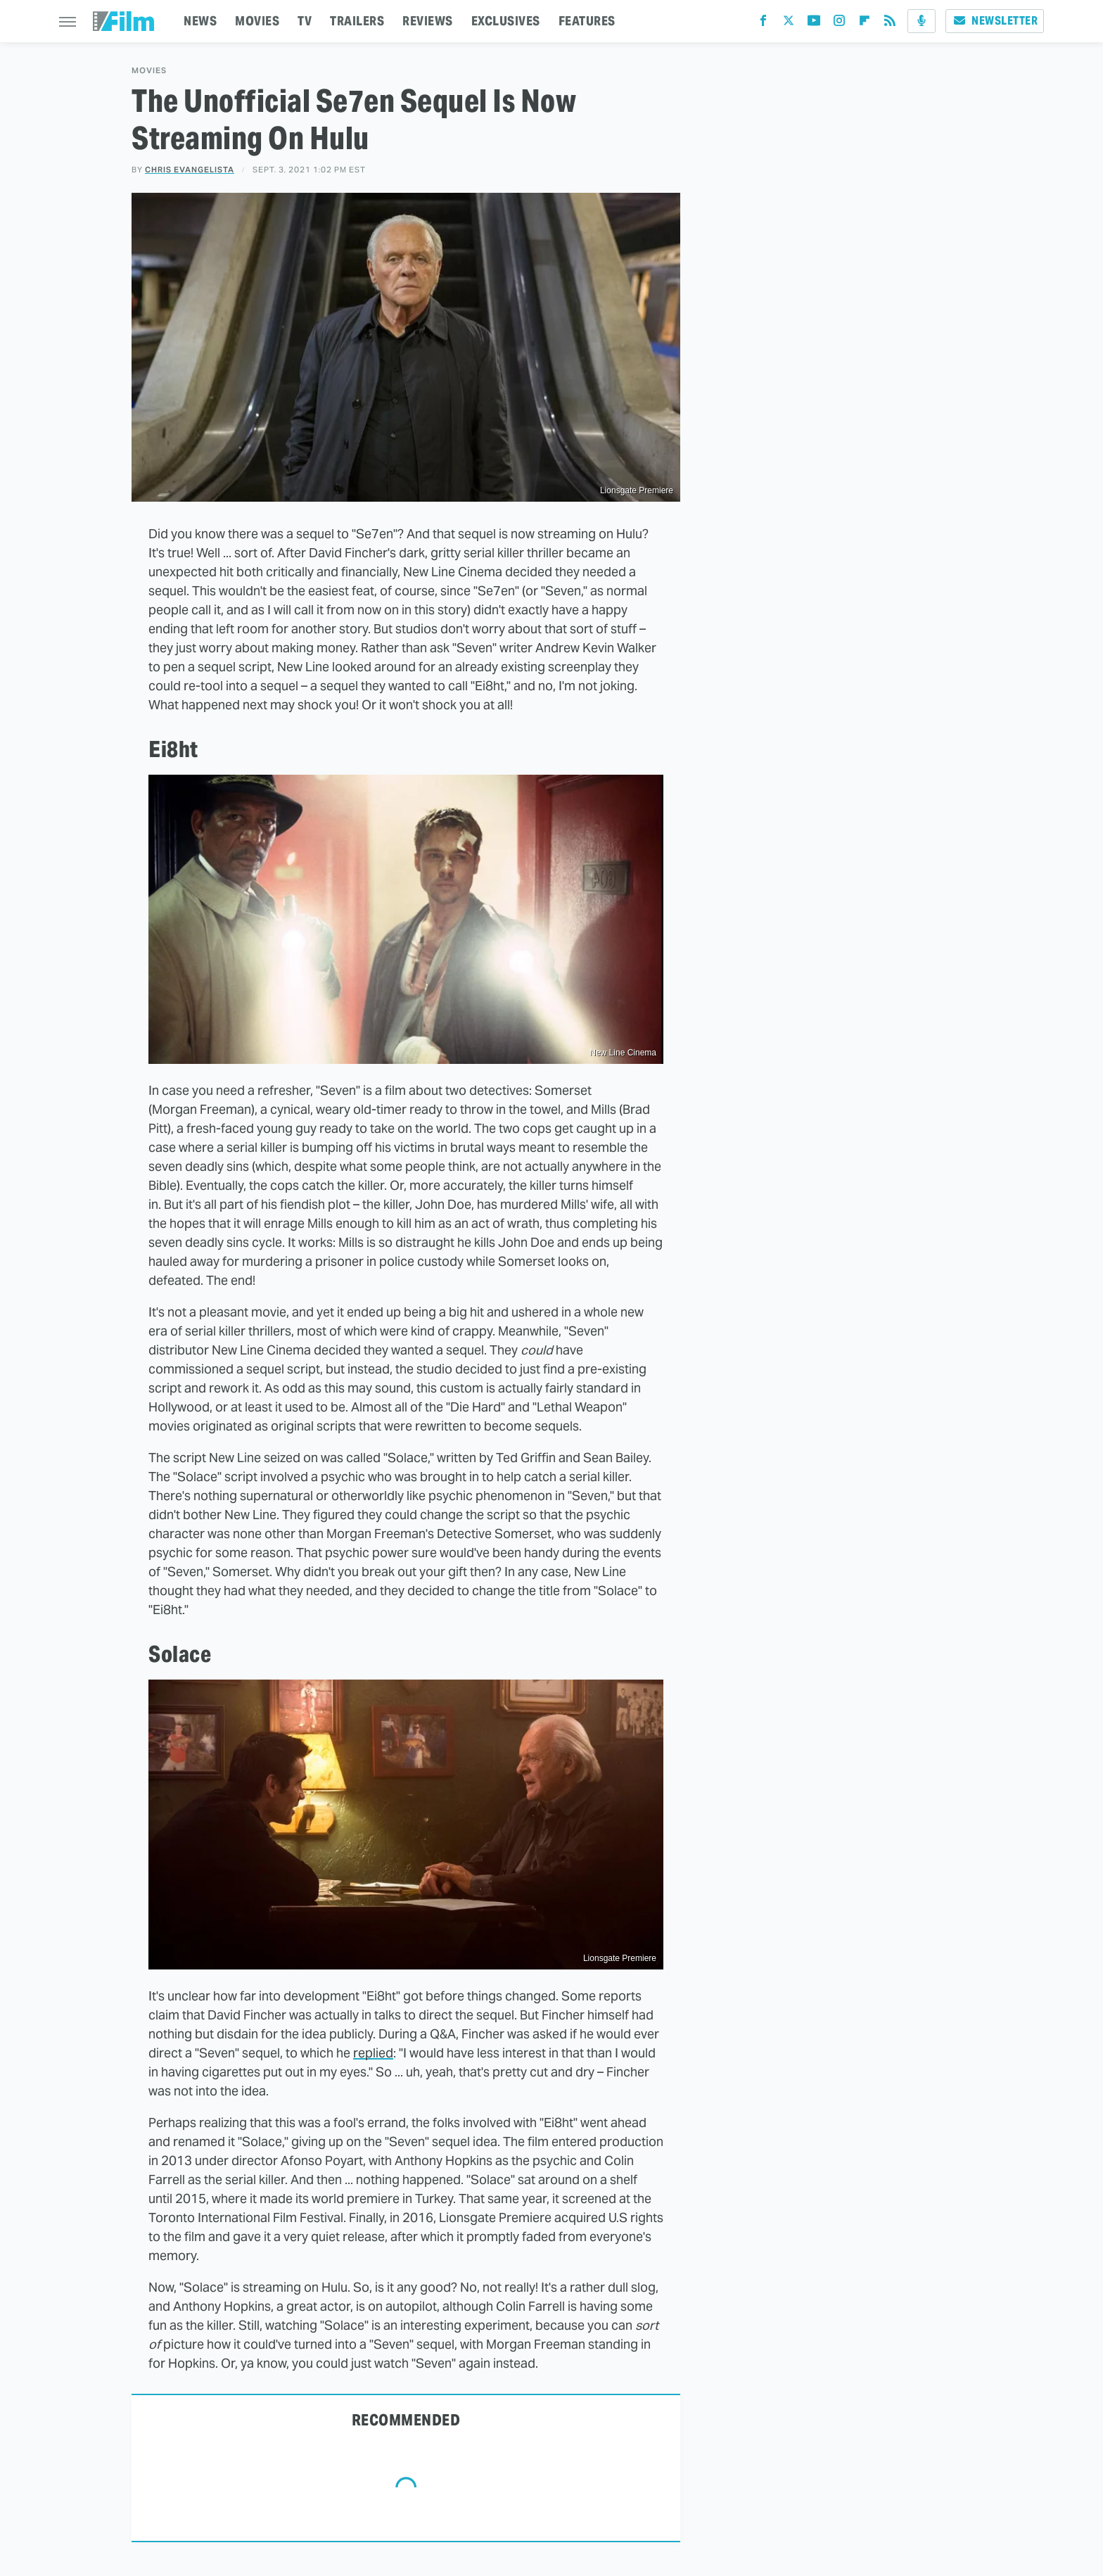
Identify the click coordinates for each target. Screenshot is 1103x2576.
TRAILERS (357, 21)
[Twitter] (788, 23)
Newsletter (995, 20)
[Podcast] (921, 21)
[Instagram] (839, 23)
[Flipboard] (864, 23)
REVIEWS (427, 21)
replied (373, 2053)
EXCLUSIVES (505, 21)
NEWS (200, 21)
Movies (149, 70)
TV (305, 21)
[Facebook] (763, 23)
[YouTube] (814, 23)
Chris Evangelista (189, 170)
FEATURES (587, 21)
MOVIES (257, 21)
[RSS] (890, 23)
